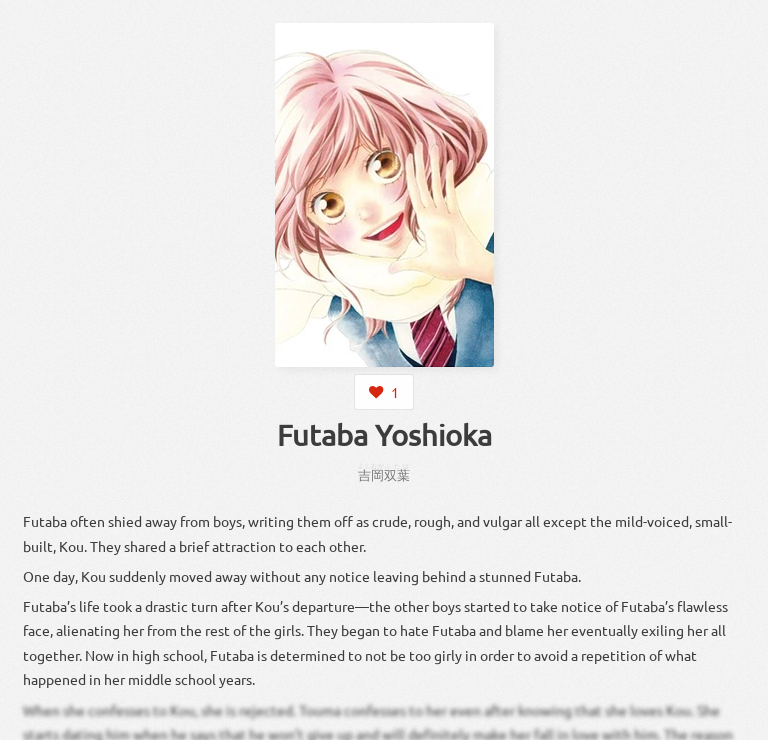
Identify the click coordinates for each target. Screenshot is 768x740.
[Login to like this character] (384, 392)
